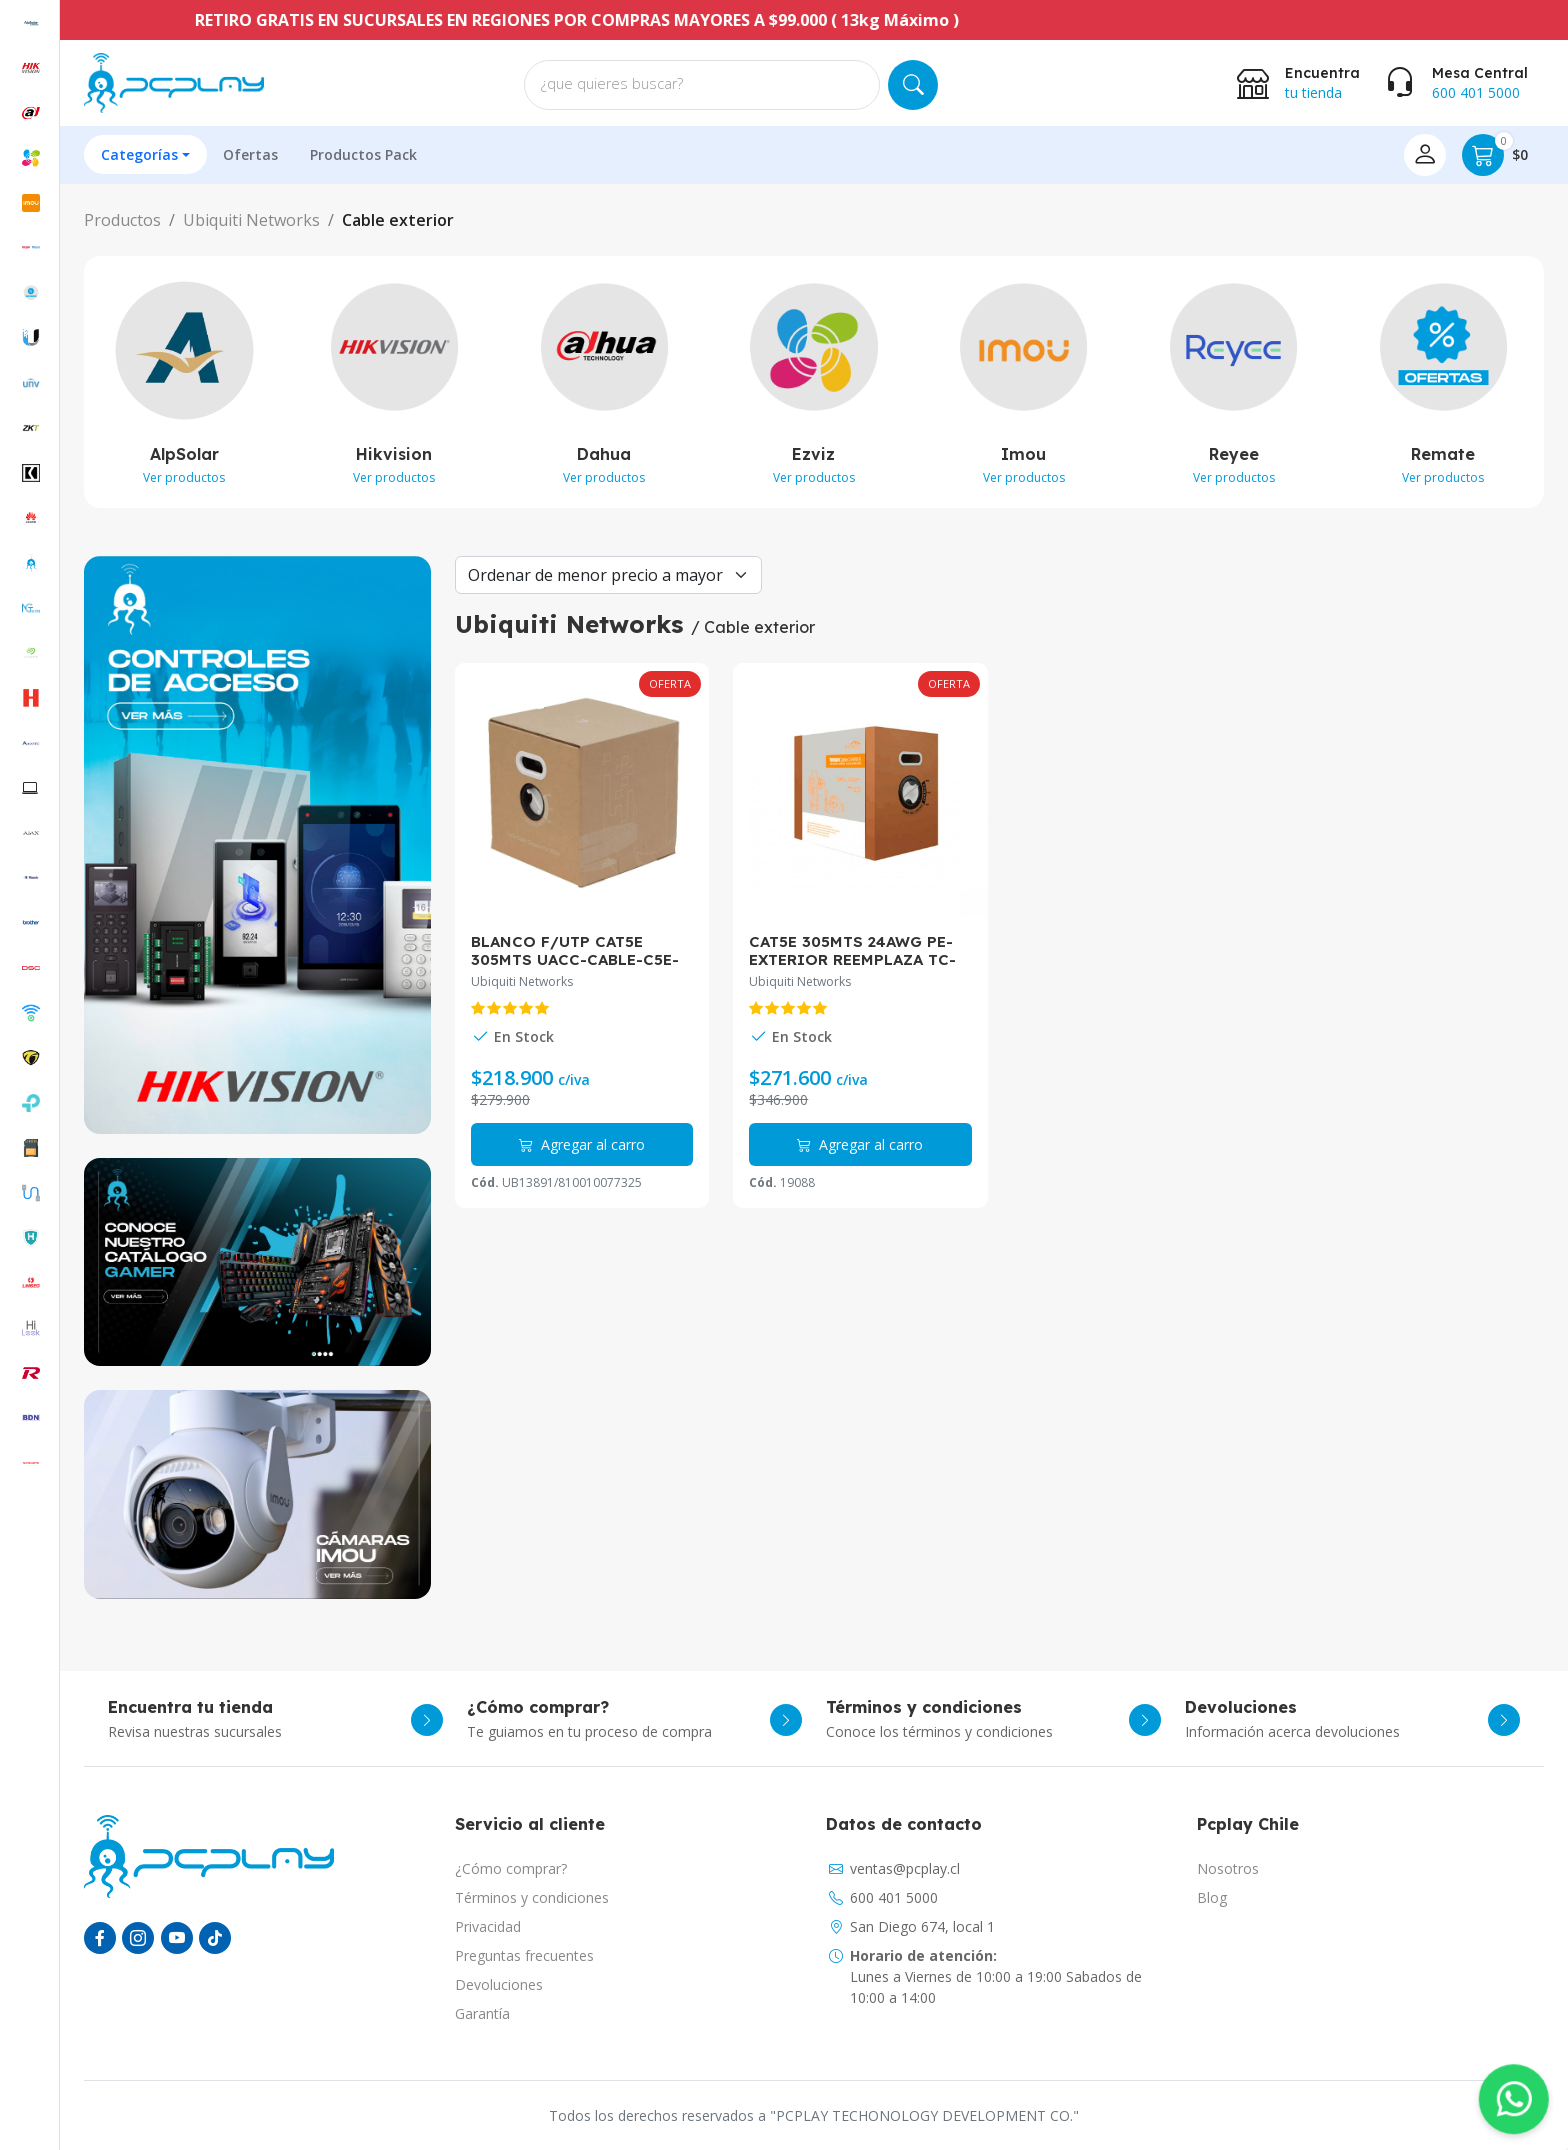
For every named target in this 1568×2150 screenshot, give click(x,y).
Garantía (482, 2013)
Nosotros (1228, 1868)
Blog (1212, 1897)
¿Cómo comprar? (511, 1868)
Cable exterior (398, 220)
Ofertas (250, 154)
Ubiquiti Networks (251, 220)
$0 (1495, 155)
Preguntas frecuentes (524, 1955)
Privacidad (488, 1926)
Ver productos (184, 477)
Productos (122, 220)
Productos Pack (363, 154)
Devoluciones (499, 1984)
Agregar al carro (582, 1144)
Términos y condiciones (532, 1897)
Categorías (139, 154)
